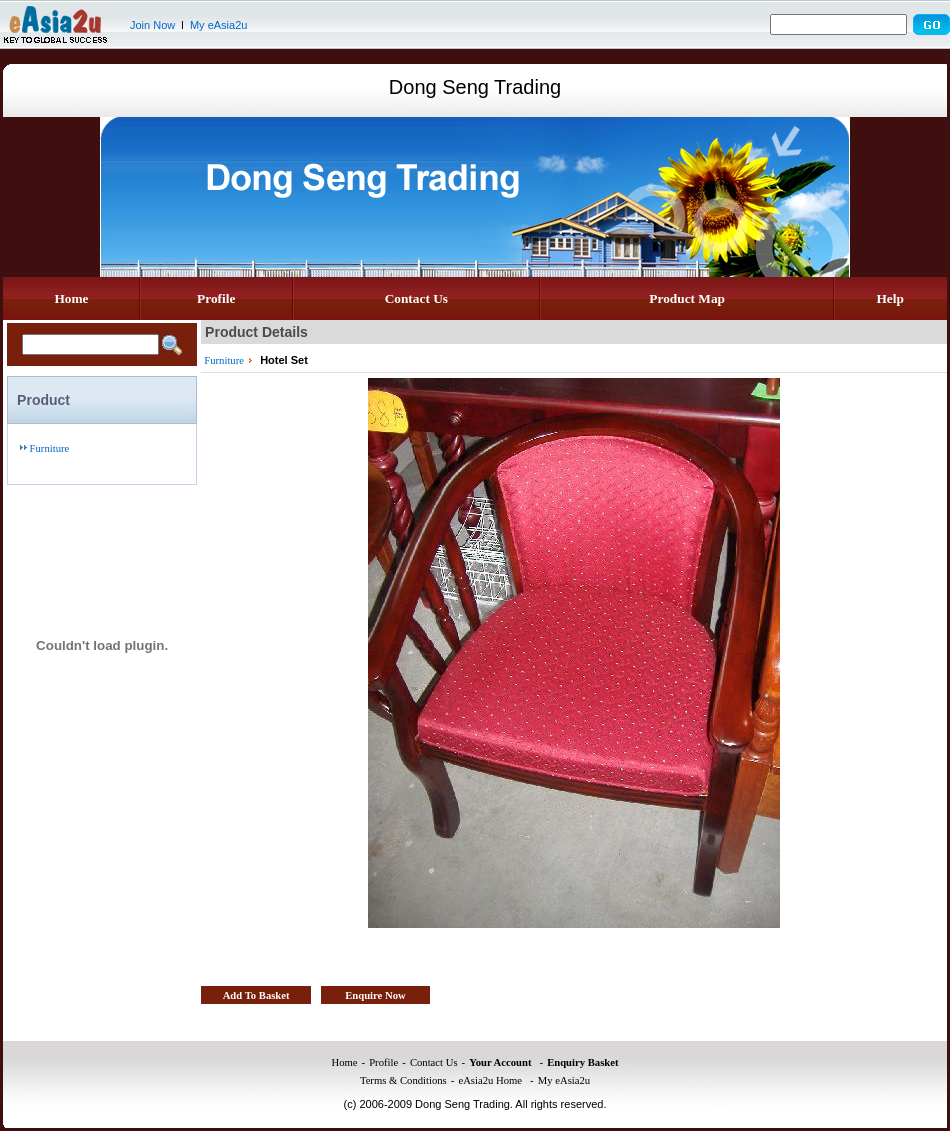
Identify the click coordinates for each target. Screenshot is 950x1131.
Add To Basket (256, 995)
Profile (216, 298)
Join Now (152, 25)
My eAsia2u (218, 25)
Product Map (687, 298)
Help (889, 298)
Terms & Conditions (403, 1080)
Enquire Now (375, 995)
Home (71, 298)
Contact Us (416, 298)
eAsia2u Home (490, 1080)
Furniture (50, 448)
